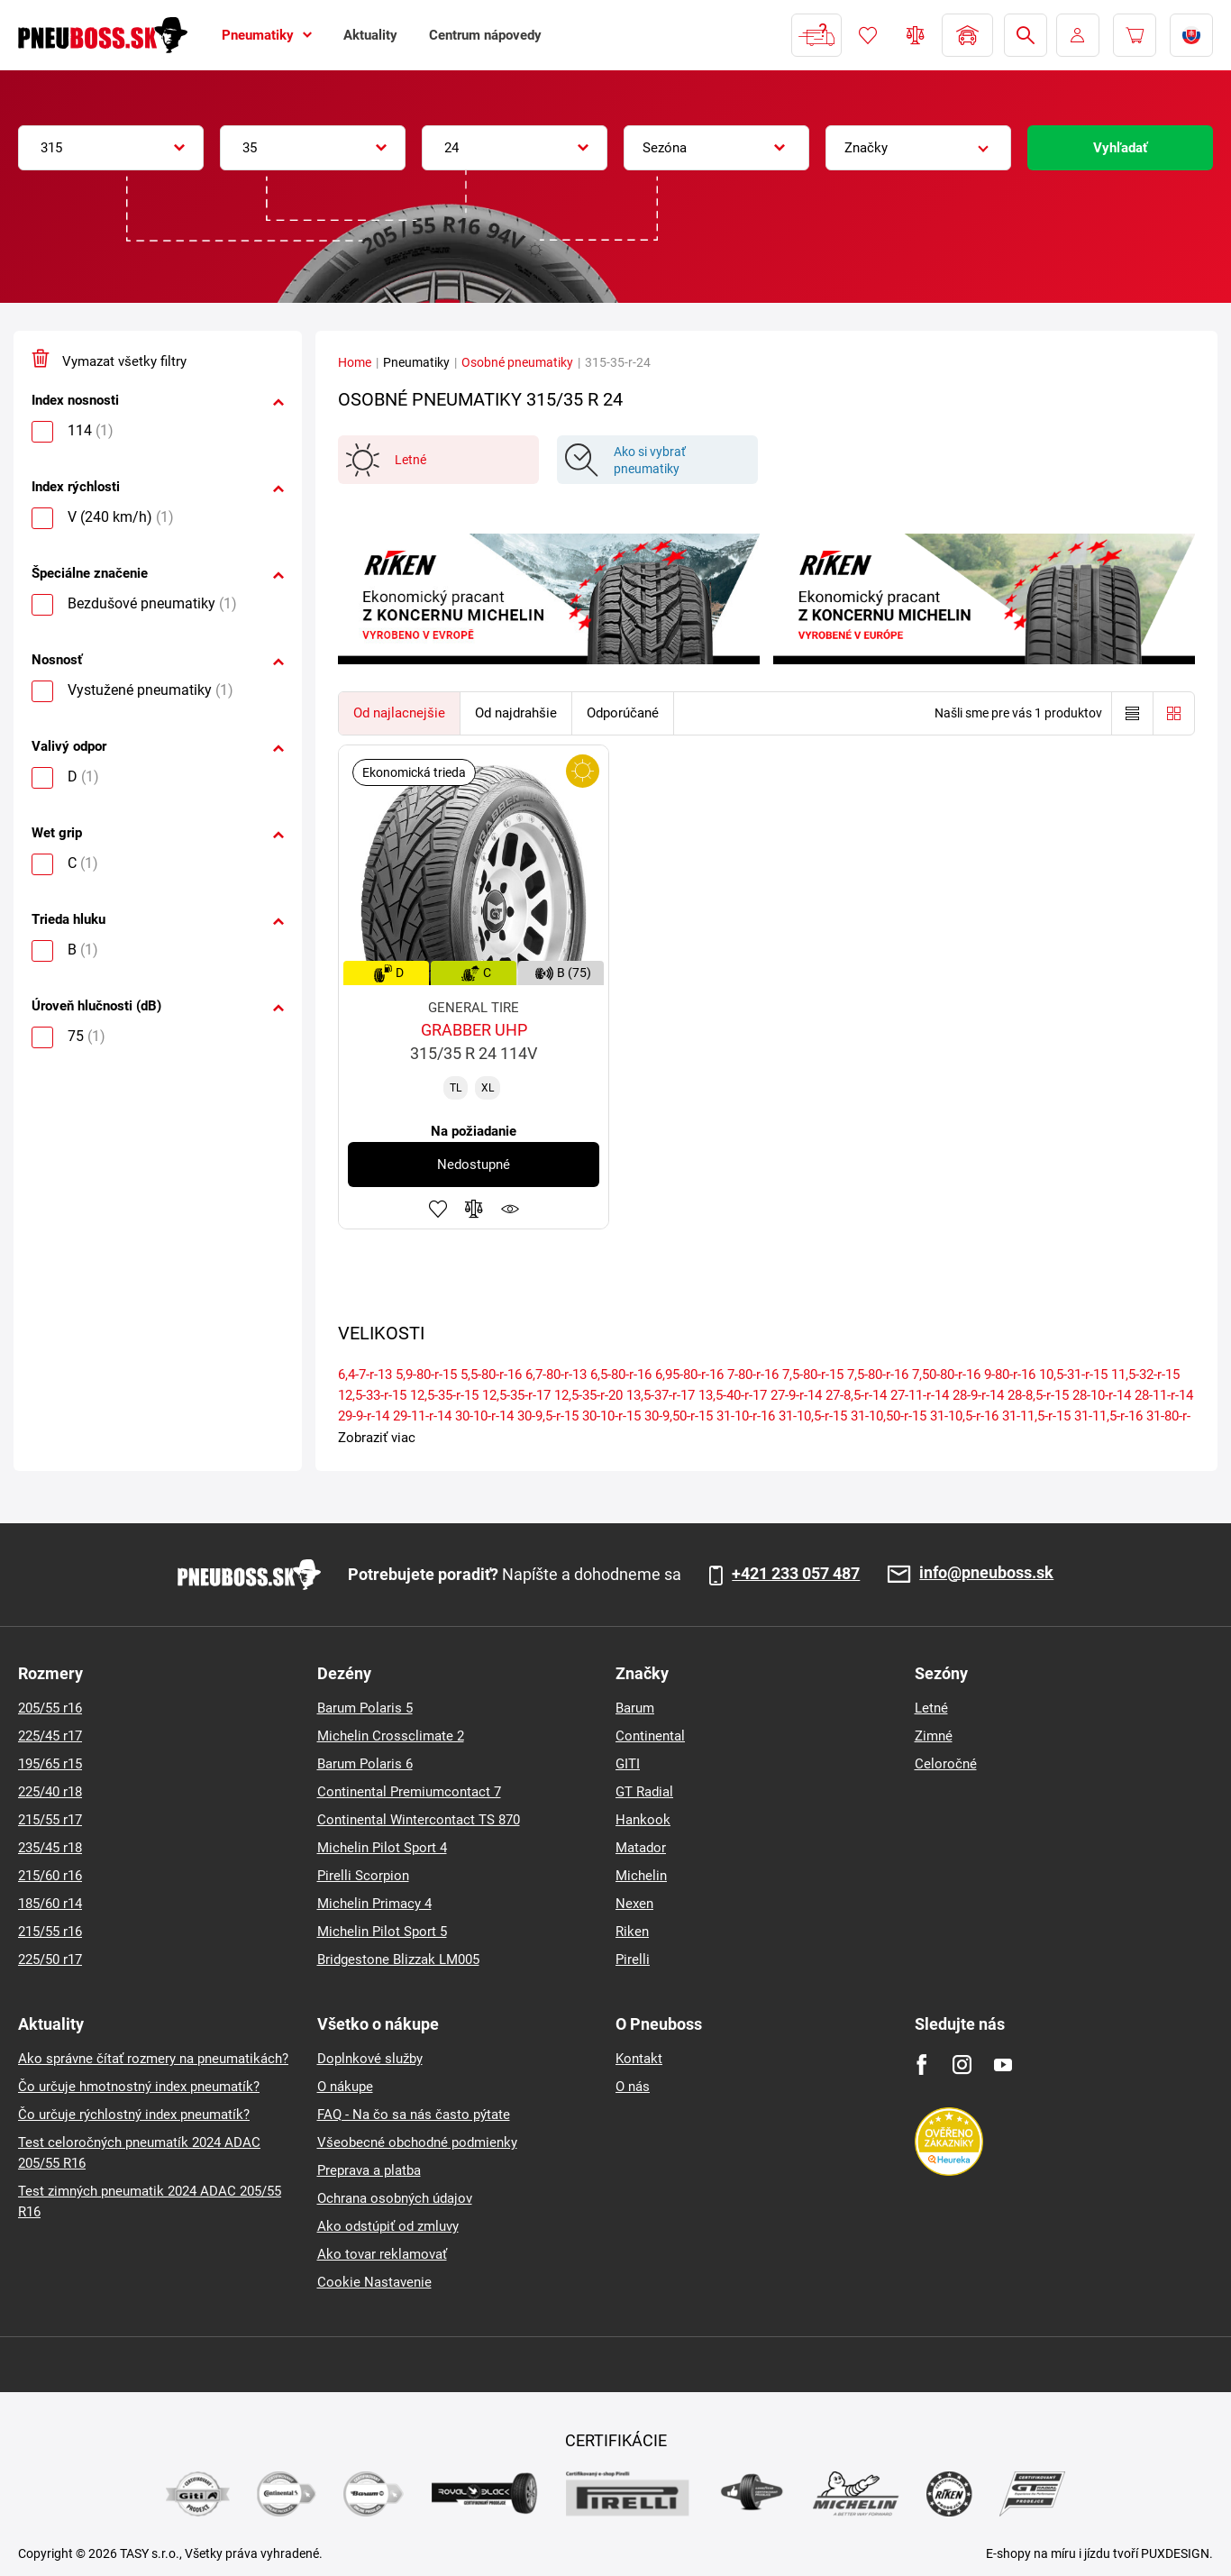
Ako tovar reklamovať (382, 2254)
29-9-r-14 (363, 1416)
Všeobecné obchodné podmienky (417, 2142)
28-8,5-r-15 (1038, 1395)
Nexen (634, 1903)
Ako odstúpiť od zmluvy (388, 2226)
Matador (641, 1848)
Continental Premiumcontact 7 (409, 1792)
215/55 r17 (50, 1820)
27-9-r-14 (796, 1395)
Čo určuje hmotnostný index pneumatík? (139, 2086)
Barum (635, 1708)
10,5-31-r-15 (1073, 1374)
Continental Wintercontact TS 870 (418, 1820)
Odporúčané (623, 713)
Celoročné (946, 1764)
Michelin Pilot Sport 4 (382, 1848)
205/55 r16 (50, 1708)
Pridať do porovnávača (474, 1209)
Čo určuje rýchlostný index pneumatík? (134, 2114)
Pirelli (633, 1959)
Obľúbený (867, 35)
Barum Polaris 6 (365, 1764)
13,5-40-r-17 (732, 1395)
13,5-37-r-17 (660, 1395)
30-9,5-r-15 (548, 1416)
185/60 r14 (50, 1903)
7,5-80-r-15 (812, 1374)
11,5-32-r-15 (1145, 1374)
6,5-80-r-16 (621, 1374)
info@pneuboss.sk (986, 1573)
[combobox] (111, 147)
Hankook (643, 1820)
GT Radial (644, 1792)
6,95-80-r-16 (689, 1374)
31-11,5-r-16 (1108, 1416)
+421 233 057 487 (796, 1574)
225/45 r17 (50, 1736)
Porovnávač (915, 35)
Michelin (641, 1876)
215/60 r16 (50, 1876)
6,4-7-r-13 (365, 1374)
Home (354, 362)
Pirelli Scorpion (363, 1876)
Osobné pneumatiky (517, 362)
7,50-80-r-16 (946, 1374)
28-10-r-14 (1101, 1395)
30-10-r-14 (484, 1416)
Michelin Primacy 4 (374, 1903)
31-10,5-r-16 (964, 1416)
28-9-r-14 (978, 1395)
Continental (650, 1736)
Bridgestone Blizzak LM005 (398, 1959)
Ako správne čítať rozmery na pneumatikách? (153, 2059)
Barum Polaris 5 (365, 1708)
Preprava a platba (369, 2170)
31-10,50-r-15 (888, 1416)
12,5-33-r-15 (372, 1395)
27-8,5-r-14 (856, 1395)
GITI (628, 1764)
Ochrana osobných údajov (394, 2198)
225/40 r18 (50, 1792)
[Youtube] (1002, 2064)
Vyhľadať (1120, 148)
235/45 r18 (50, 1848)
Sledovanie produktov (510, 1209)
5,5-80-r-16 (491, 1374)
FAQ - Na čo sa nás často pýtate (413, 2114)
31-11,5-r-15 (1036, 1416)
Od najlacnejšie (399, 713)
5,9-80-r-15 (426, 1374)
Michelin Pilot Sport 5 (382, 1931)
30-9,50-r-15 (678, 1416)
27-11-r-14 (919, 1395)
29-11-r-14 (422, 1416)
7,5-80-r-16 (877, 1374)
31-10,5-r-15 (813, 1416)
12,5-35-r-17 (516, 1395)
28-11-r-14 (1164, 1395)
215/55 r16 (50, 1931)
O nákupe (345, 2086)
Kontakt (639, 2059)
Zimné (934, 1736)
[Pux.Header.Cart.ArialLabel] (1134, 35)
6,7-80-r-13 (556, 1374)
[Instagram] (962, 2064)
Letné (931, 1708)
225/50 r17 (50, 1959)
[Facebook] (921, 2064)
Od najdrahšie (516, 713)
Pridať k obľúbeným (438, 1209)
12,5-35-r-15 (444, 1395)
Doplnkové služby (370, 2059)
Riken (632, 1931)
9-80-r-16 (1009, 1374)
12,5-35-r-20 (588, 1395)
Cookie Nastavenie (374, 2282)
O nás (633, 2086)
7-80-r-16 (753, 1374)
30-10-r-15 (611, 1416)
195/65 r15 (50, 1764)
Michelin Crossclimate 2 (390, 1736)
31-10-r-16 (745, 1416)
